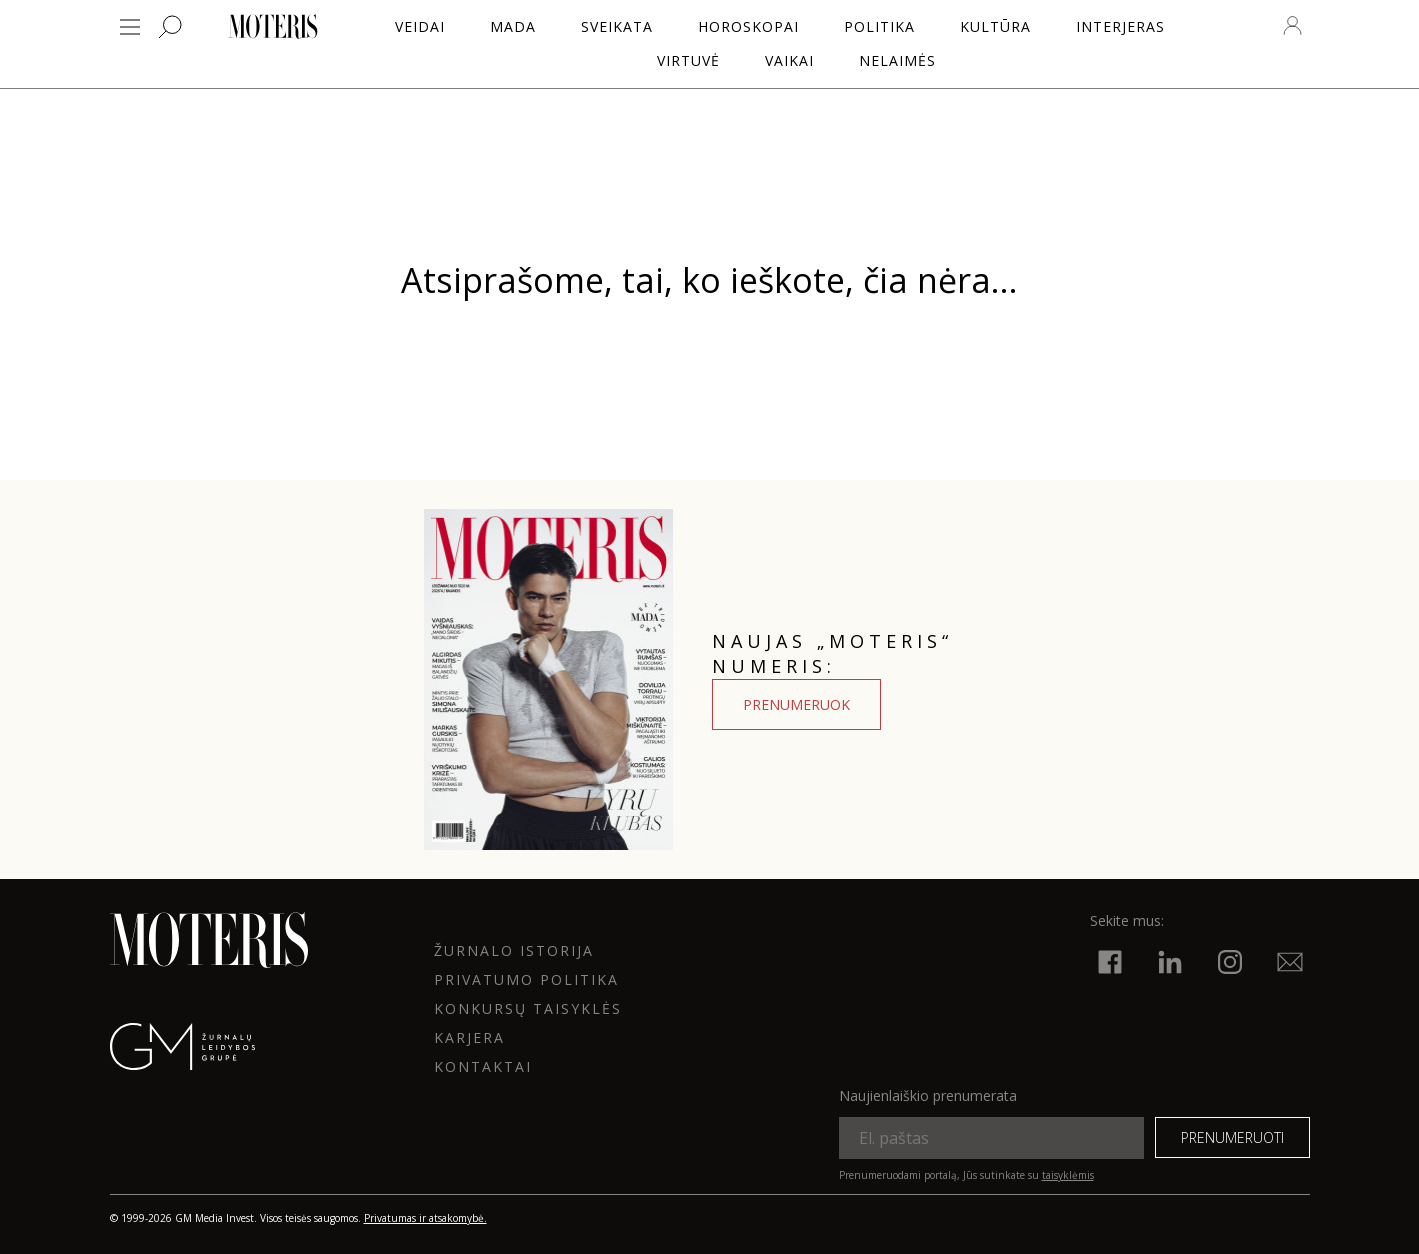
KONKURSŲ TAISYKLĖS (528, 1008)
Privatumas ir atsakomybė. (425, 1218)
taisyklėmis (1068, 1175)
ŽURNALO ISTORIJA (514, 950)
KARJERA (469, 1037)
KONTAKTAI (483, 1066)
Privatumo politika (526, 979)
